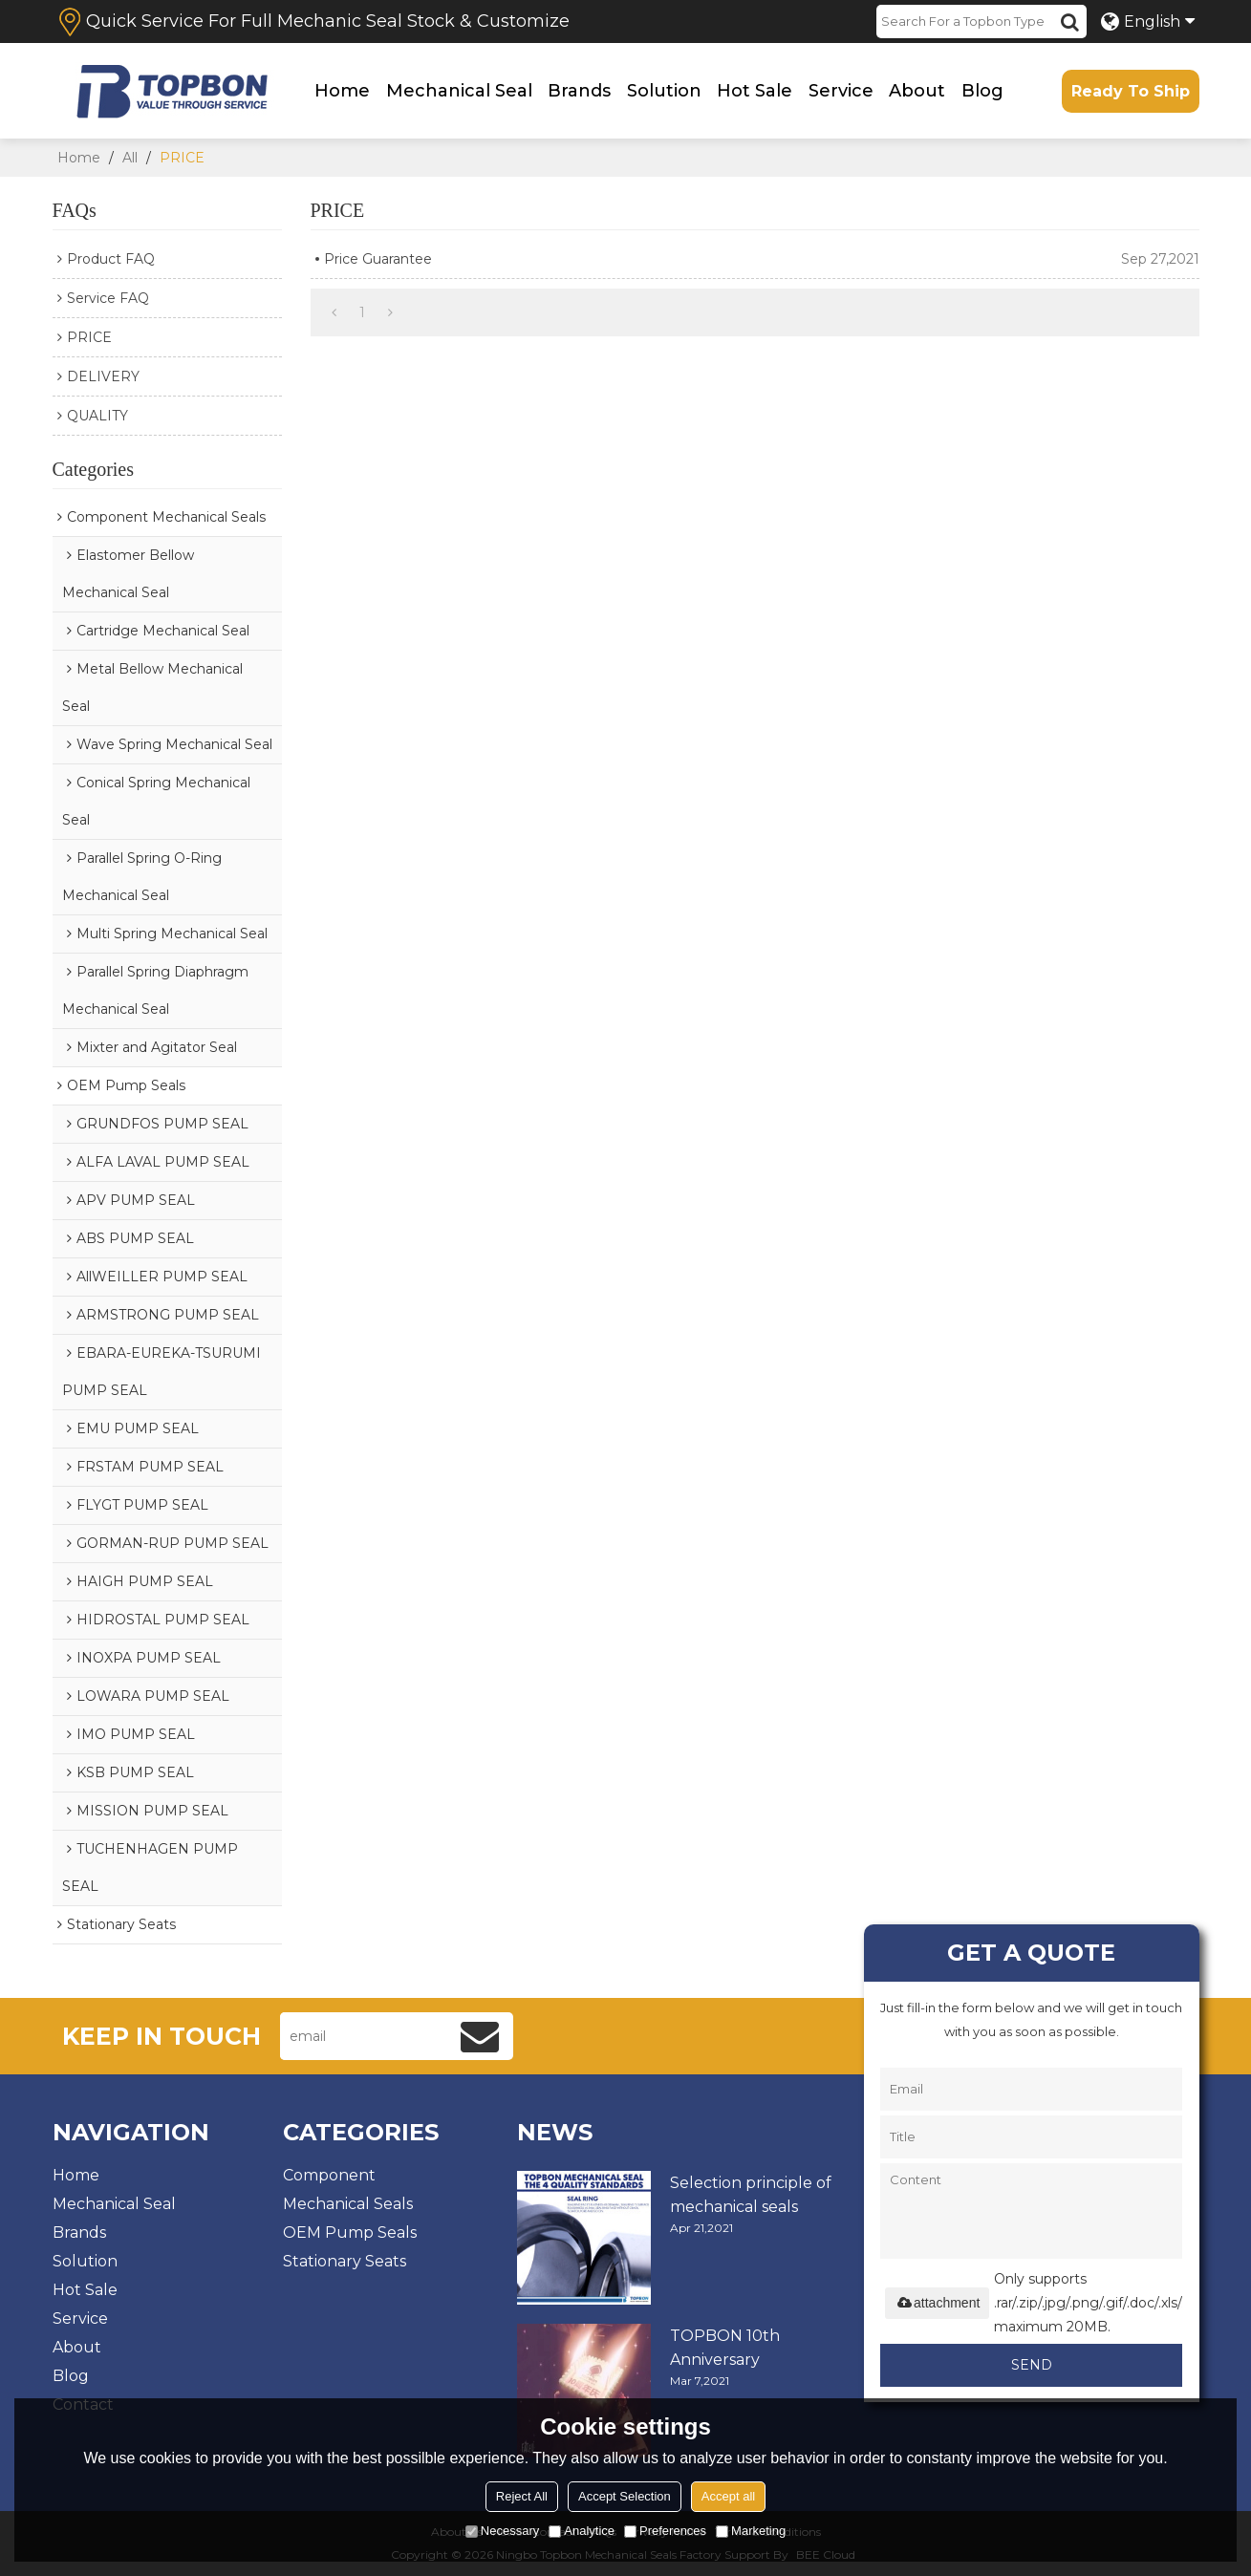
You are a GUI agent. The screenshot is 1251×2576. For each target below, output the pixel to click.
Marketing (751, 2530)
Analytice (582, 2530)
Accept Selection (624, 2496)
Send (1031, 2364)
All (130, 157)
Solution (664, 90)
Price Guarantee (378, 259)
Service (841, 90)
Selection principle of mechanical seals (750, 2195)
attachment (937, 2302)
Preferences (665, 2530)
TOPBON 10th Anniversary (725, 2348)
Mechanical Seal (459, 90)
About (917, 90)
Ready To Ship (1130, 91)
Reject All (522, 2496)
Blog (982, 90)
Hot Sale (754, 90)
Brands (579, 90)
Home (342, 90)
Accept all (728, 2496)
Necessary (502, 2530)
